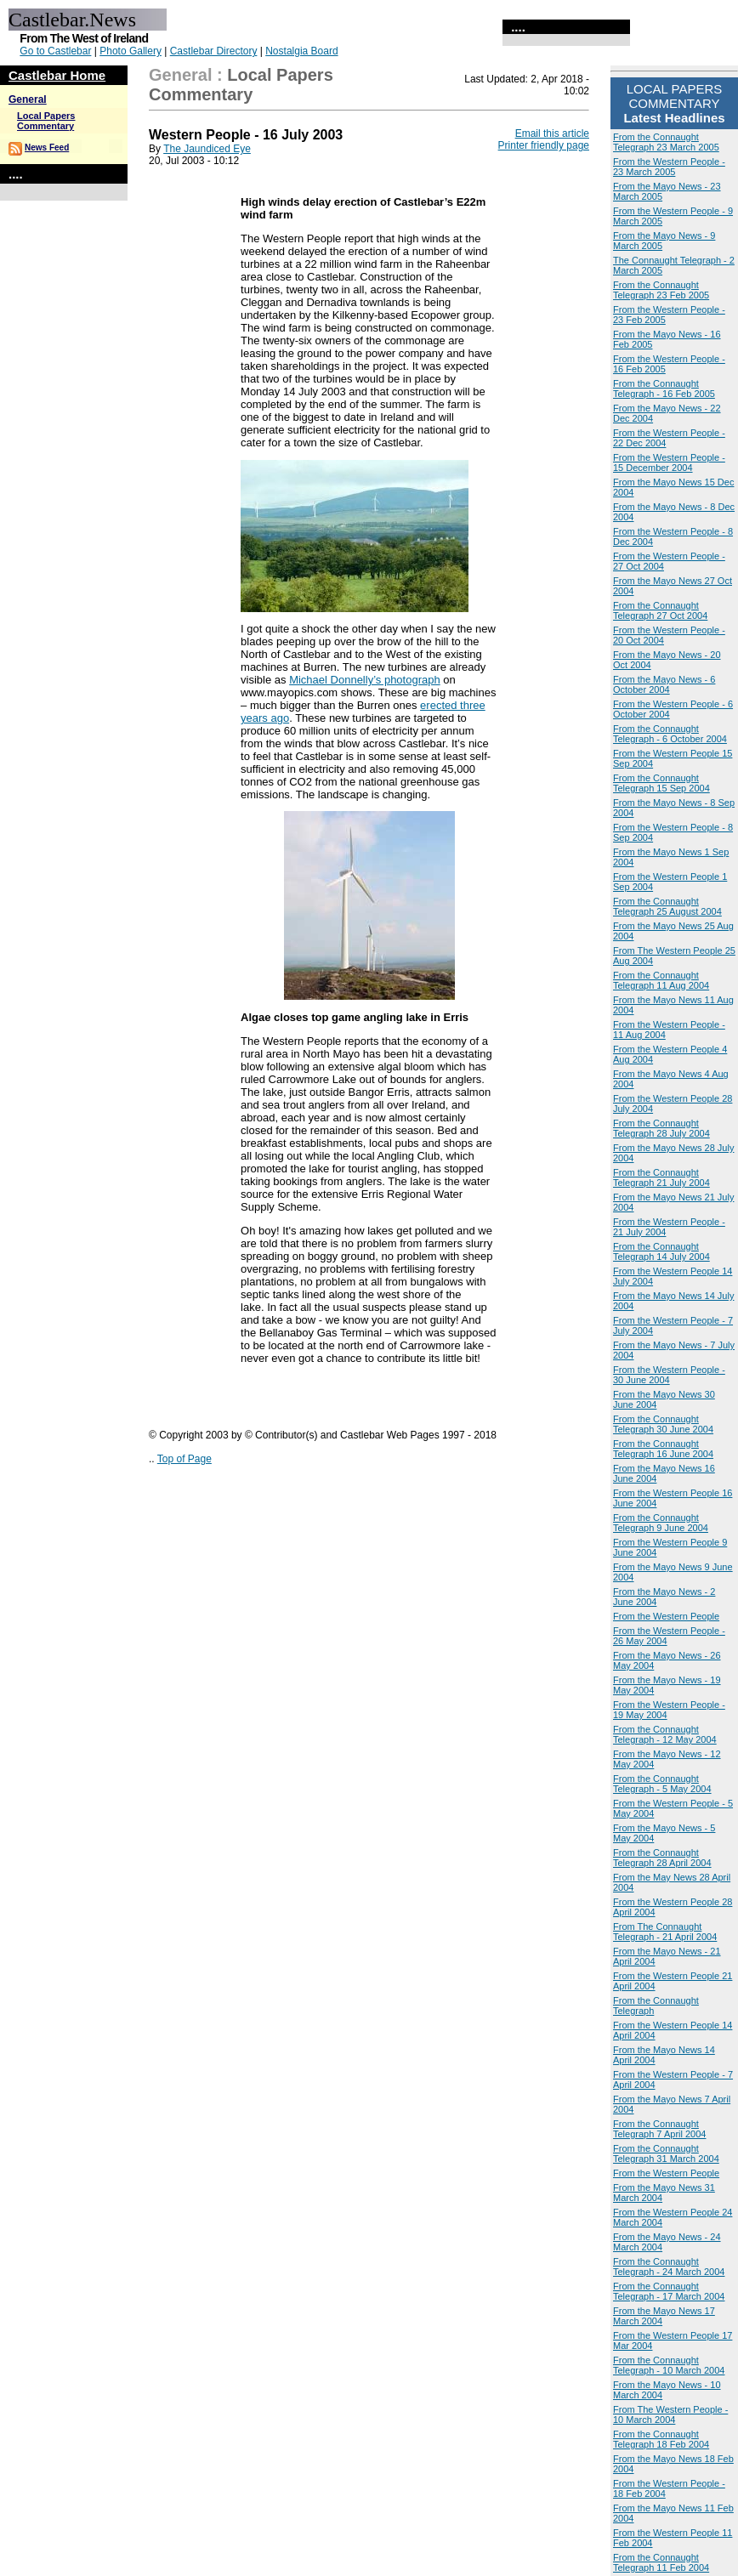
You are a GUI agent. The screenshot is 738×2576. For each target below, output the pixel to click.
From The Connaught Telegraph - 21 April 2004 (665, 1931)
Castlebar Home (57, 75)
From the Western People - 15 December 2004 (669, 462)
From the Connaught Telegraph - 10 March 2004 (668, 2365)
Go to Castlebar (55, 51)
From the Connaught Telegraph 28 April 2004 (662, 1857)
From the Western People (666, 1616)
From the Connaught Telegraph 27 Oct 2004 (660, 610)
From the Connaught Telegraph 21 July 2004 (661, 1177)
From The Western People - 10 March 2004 (670, 2414)
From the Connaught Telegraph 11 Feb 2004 (661, 2562)
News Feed (47, 147)
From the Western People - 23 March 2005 (669, 166)
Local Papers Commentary (46, 121)
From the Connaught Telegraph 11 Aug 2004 (661, 980)
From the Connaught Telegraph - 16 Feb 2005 (664, 388)
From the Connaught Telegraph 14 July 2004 (661, 1251)
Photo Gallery (130, 51)
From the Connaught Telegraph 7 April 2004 (659, 2129)
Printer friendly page (543, 145)
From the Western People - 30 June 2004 (669, 1375)
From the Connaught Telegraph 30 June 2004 (663, 1424)
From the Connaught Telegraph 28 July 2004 (661, 1128)
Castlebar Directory (214, 51)
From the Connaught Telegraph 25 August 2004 (667, 906)
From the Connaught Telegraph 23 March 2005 (666, 142)
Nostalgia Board (301, 51)
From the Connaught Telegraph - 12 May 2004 (665, 1734)
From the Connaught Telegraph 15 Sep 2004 (661, 783)
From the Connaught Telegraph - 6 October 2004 (670, 733)
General (28, 99)
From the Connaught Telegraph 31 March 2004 (666, 2153)
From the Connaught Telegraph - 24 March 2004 (668, 2266)
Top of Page (184, 1459)
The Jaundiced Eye (207, 149)
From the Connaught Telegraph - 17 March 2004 (668, 2291)
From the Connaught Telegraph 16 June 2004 (663, 1448)
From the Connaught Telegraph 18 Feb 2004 (661, 2439)
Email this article (552, 133)
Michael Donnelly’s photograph (364, 679)
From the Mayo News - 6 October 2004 (664, 684)
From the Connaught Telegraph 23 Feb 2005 (661, 290)
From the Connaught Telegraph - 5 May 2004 (662, 1783)
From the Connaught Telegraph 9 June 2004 (660, 1522)
